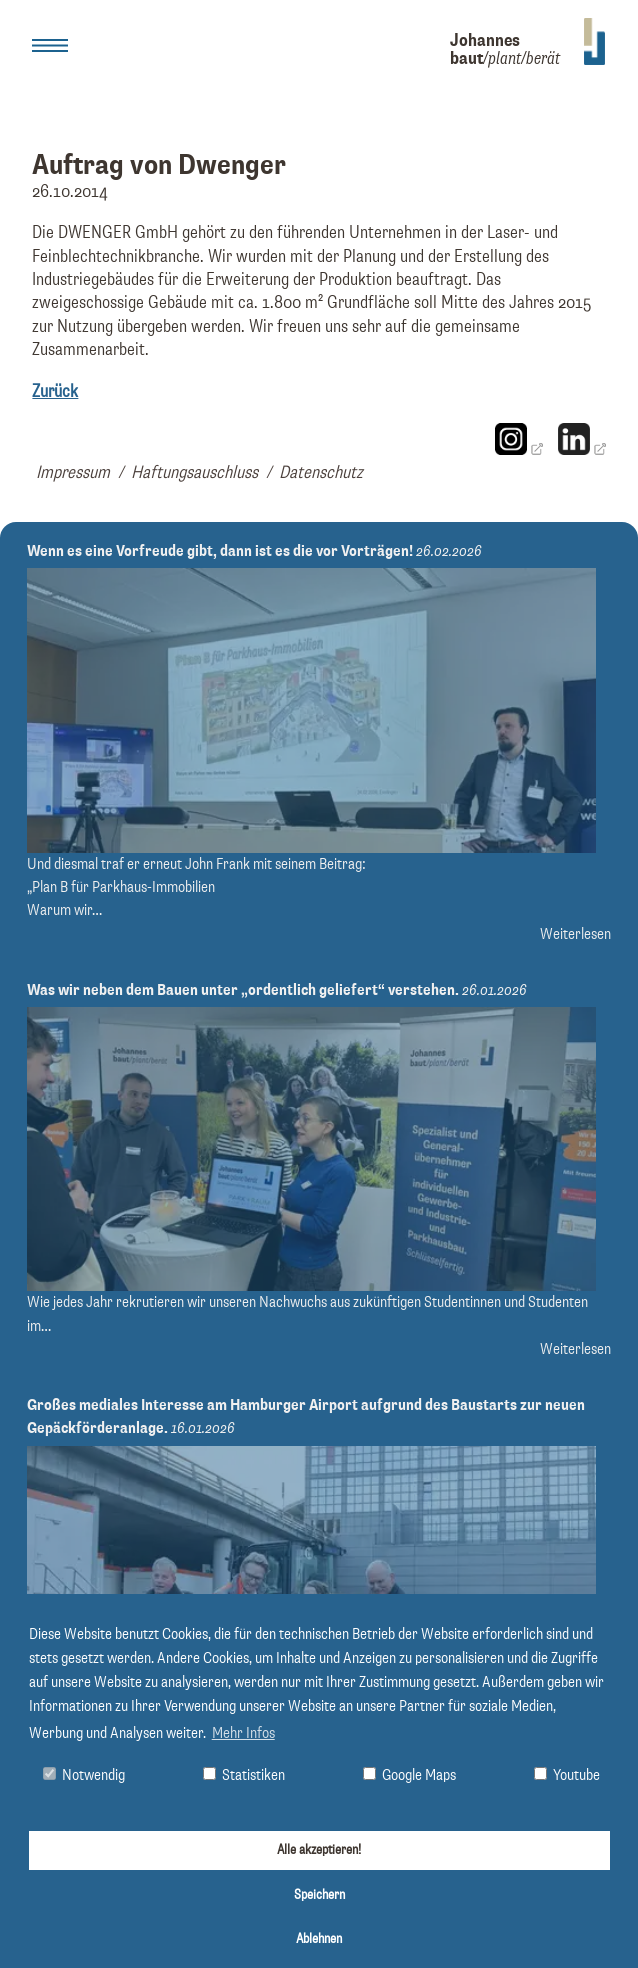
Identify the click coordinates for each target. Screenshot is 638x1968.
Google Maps (409, 1775)
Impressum (73, 473)
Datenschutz (321, 473)
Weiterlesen (575, 934)
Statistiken (244, 1775)
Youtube (567, 1775)
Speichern (319, 1895)
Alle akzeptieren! (319, 1850)
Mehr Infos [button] (243, 1734)
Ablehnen (319, 1939)
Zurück (55, 392)
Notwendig (84, 1775)
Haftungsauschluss (194, 473)
